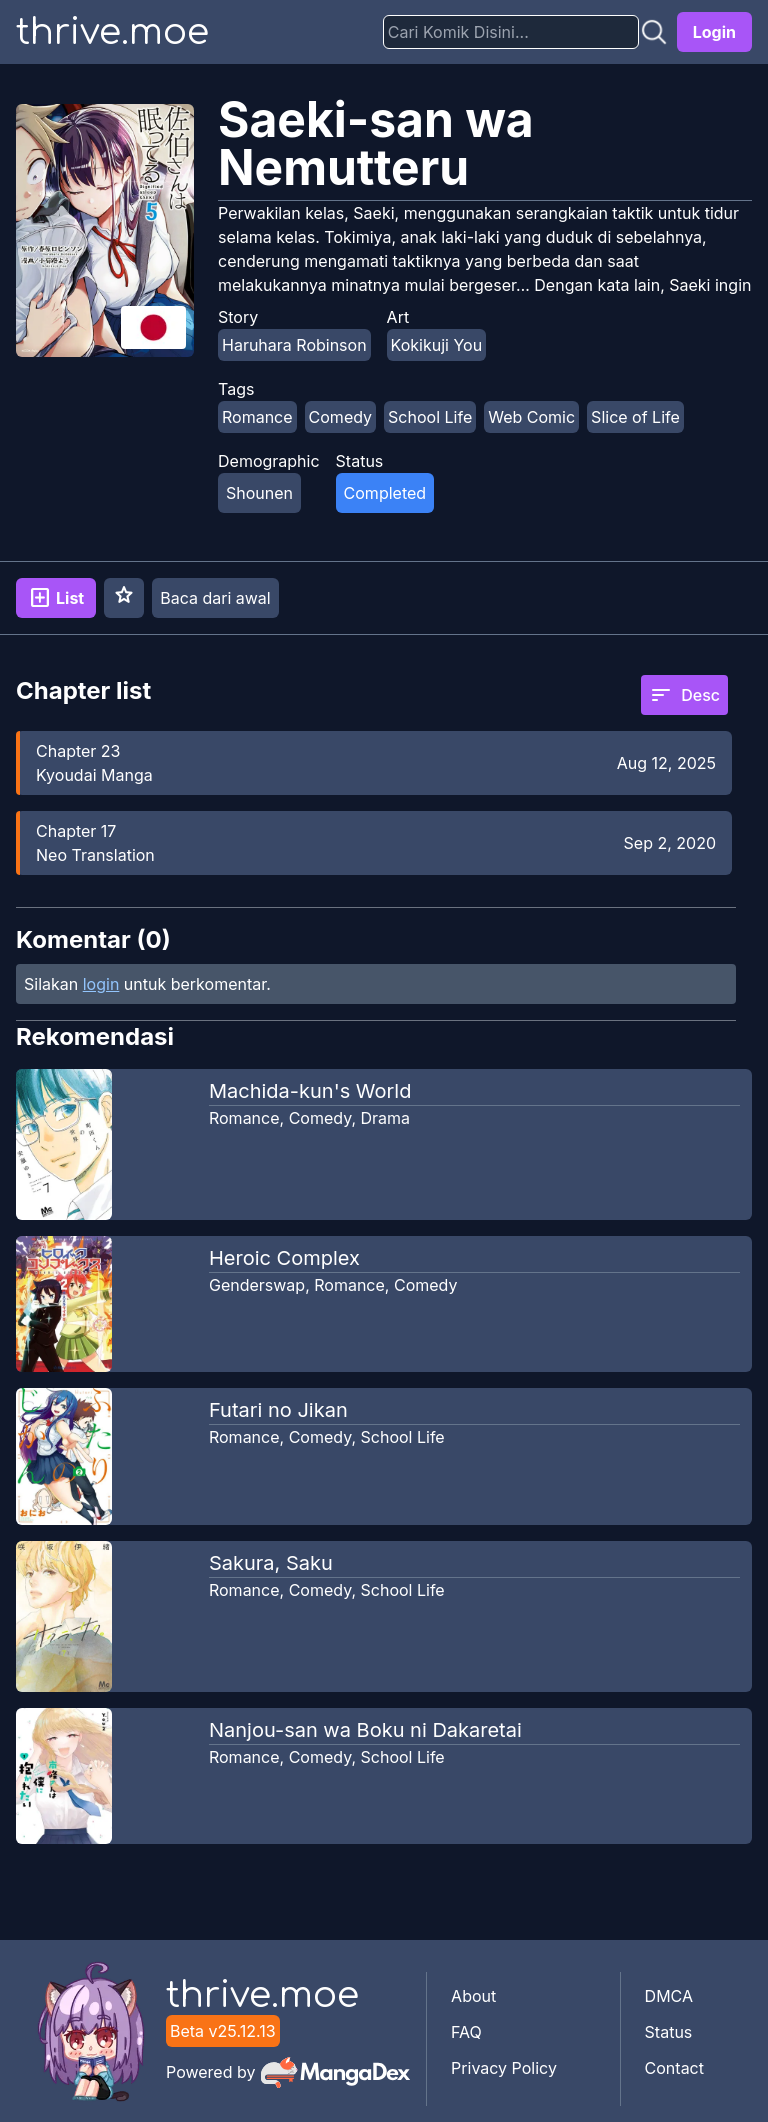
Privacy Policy (504, 2068)
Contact (674, 2068)
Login (714, 32)
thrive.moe (112, 32)
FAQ (466, 2032)
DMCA (669, 1996)
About (473, 1996)
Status (669, 2032)
